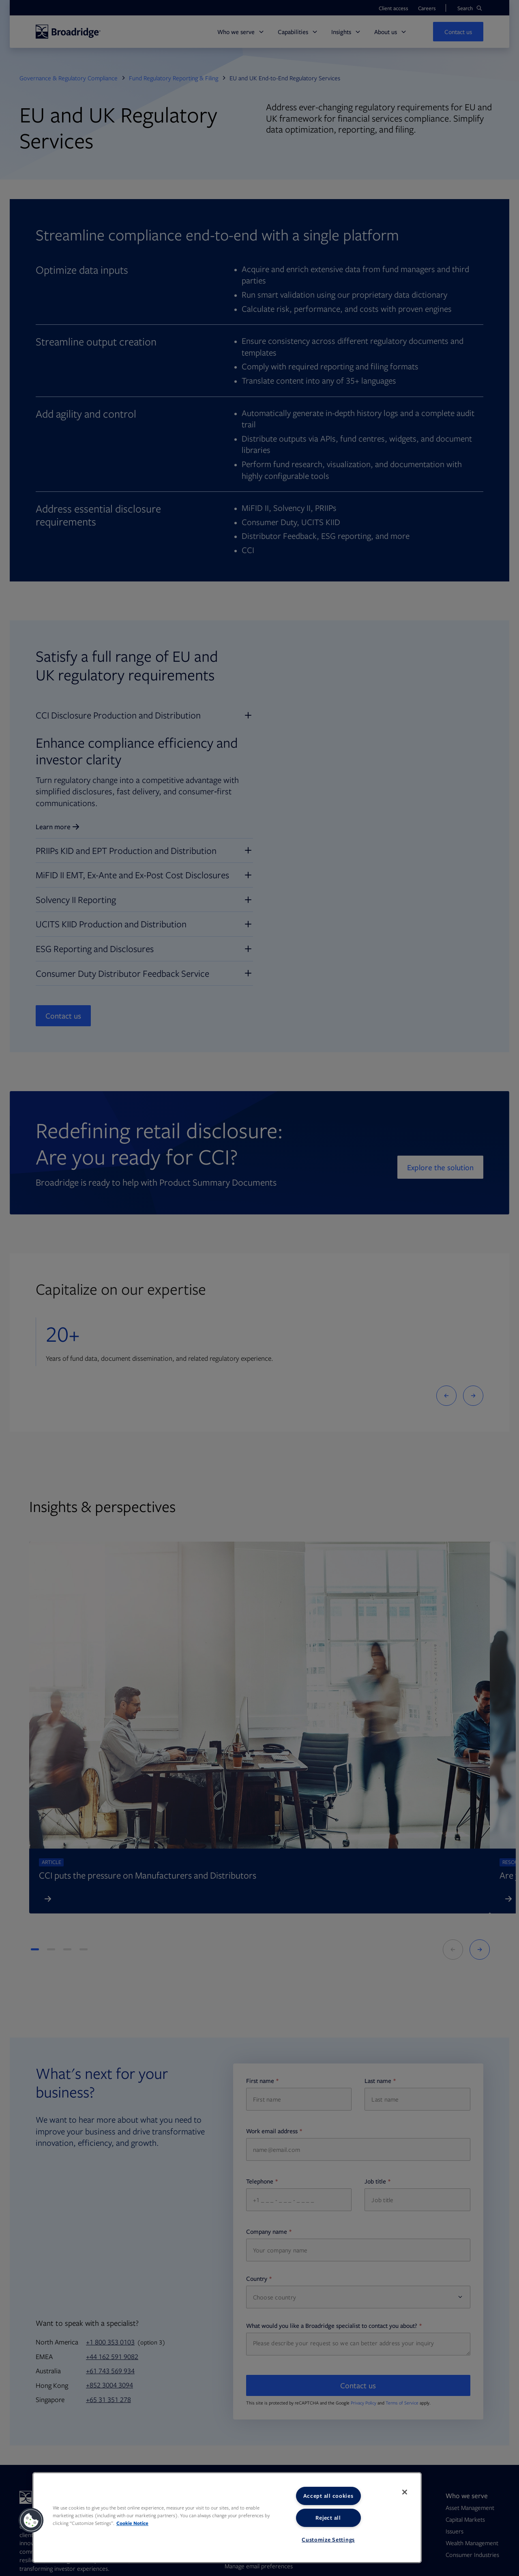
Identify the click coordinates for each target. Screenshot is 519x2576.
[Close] (405, 2492)
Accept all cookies (328, 2495)
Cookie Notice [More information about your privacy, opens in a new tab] (132, 2523)
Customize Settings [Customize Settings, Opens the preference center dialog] (328, 2539)
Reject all (328, 2517)
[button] (31, 2520)
